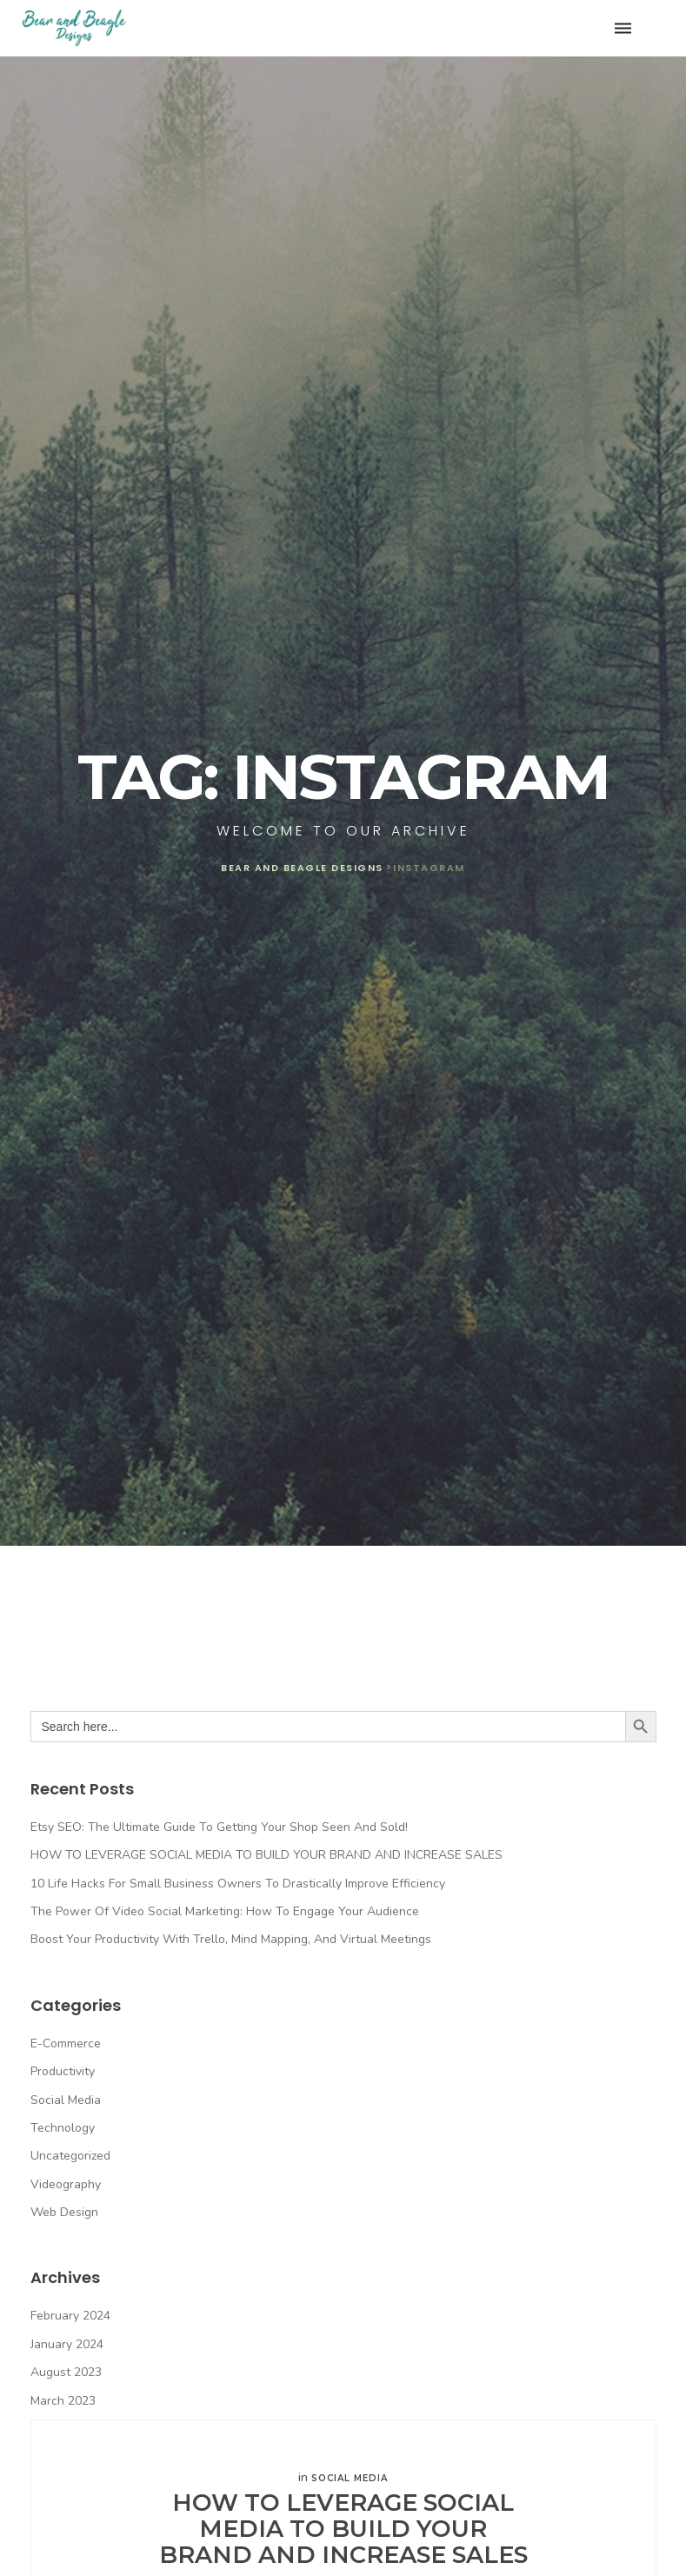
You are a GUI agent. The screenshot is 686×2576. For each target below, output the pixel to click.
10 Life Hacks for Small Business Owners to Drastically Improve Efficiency (237, 1883)
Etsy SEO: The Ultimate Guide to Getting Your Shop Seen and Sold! (219, 1827)
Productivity (62, 2071)
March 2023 (63, 2401)
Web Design (64, 2212)
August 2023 (66, 2372)
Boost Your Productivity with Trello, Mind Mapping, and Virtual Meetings (230, 1939)
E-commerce (65, 2043)
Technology (62, 2128)
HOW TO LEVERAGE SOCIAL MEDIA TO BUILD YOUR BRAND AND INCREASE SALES (266, 1855)
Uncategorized (70, 2155)
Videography (65, 2184)
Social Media (65, 2100)
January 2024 (66, 2344)
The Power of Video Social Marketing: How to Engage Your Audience (224, 1911)
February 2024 (70, 2315)
